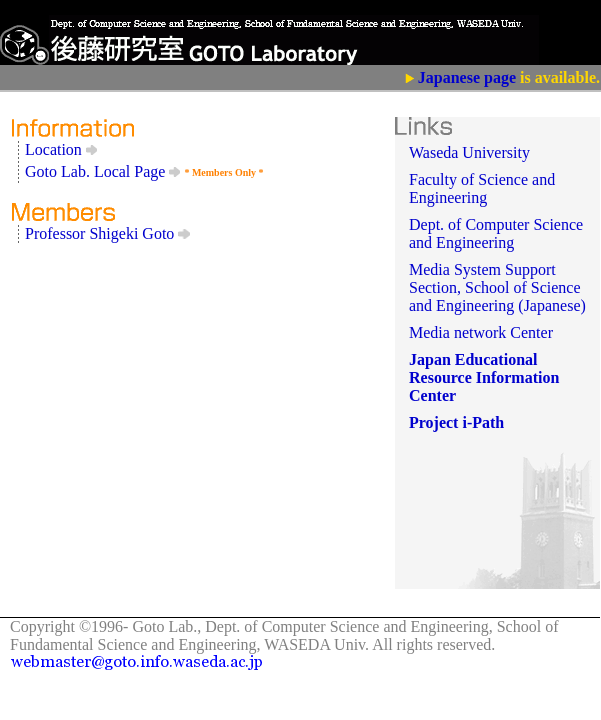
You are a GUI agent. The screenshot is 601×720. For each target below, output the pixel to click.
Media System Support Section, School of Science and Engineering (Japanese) (497, 287)
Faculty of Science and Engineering (482, 188)
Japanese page (467, 77)
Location (61, 149)
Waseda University (469, 152)
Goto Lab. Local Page (102, 171)
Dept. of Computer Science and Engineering (496, 233)
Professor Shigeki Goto (107, 233)
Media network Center (481, 332)
